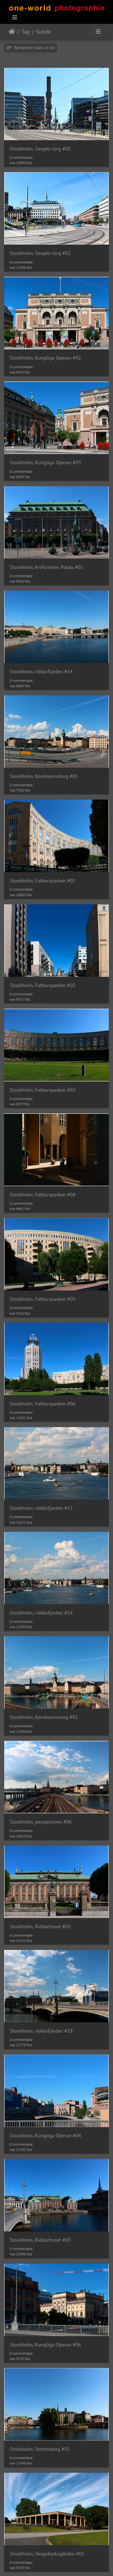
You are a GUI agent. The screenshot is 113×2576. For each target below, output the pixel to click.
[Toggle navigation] (15, 17)
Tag (25, 31)
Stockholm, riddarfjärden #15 (41, 1508)
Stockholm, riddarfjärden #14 (41, 671)
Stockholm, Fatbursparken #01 (43, 880)
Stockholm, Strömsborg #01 (40, 2449)
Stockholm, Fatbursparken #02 (43, 985)
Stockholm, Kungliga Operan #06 (45, 2344)
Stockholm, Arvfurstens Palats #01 (46, 567)
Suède (43, 31)
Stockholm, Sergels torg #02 (40, 253)
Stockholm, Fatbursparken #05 (43, 1299)
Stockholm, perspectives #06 (41, 1822)
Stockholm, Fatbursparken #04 (43, 1194)
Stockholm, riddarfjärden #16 (41, 1613)
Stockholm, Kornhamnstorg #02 (44, 1717)
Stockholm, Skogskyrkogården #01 (47, 2554)
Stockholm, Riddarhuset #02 (40, 1926)
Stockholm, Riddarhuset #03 (40, 2240)
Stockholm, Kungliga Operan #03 (45, 462)
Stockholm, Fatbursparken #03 (43, 1090)
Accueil (12, 31)
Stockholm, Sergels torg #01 (40, 149)
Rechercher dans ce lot (30, 47)
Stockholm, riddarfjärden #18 (41, 2031)
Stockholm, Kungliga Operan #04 (45, 2135)
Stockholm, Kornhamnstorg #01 (44, 776)
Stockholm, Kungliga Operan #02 (45, 358)
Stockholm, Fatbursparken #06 (43, 1404)
